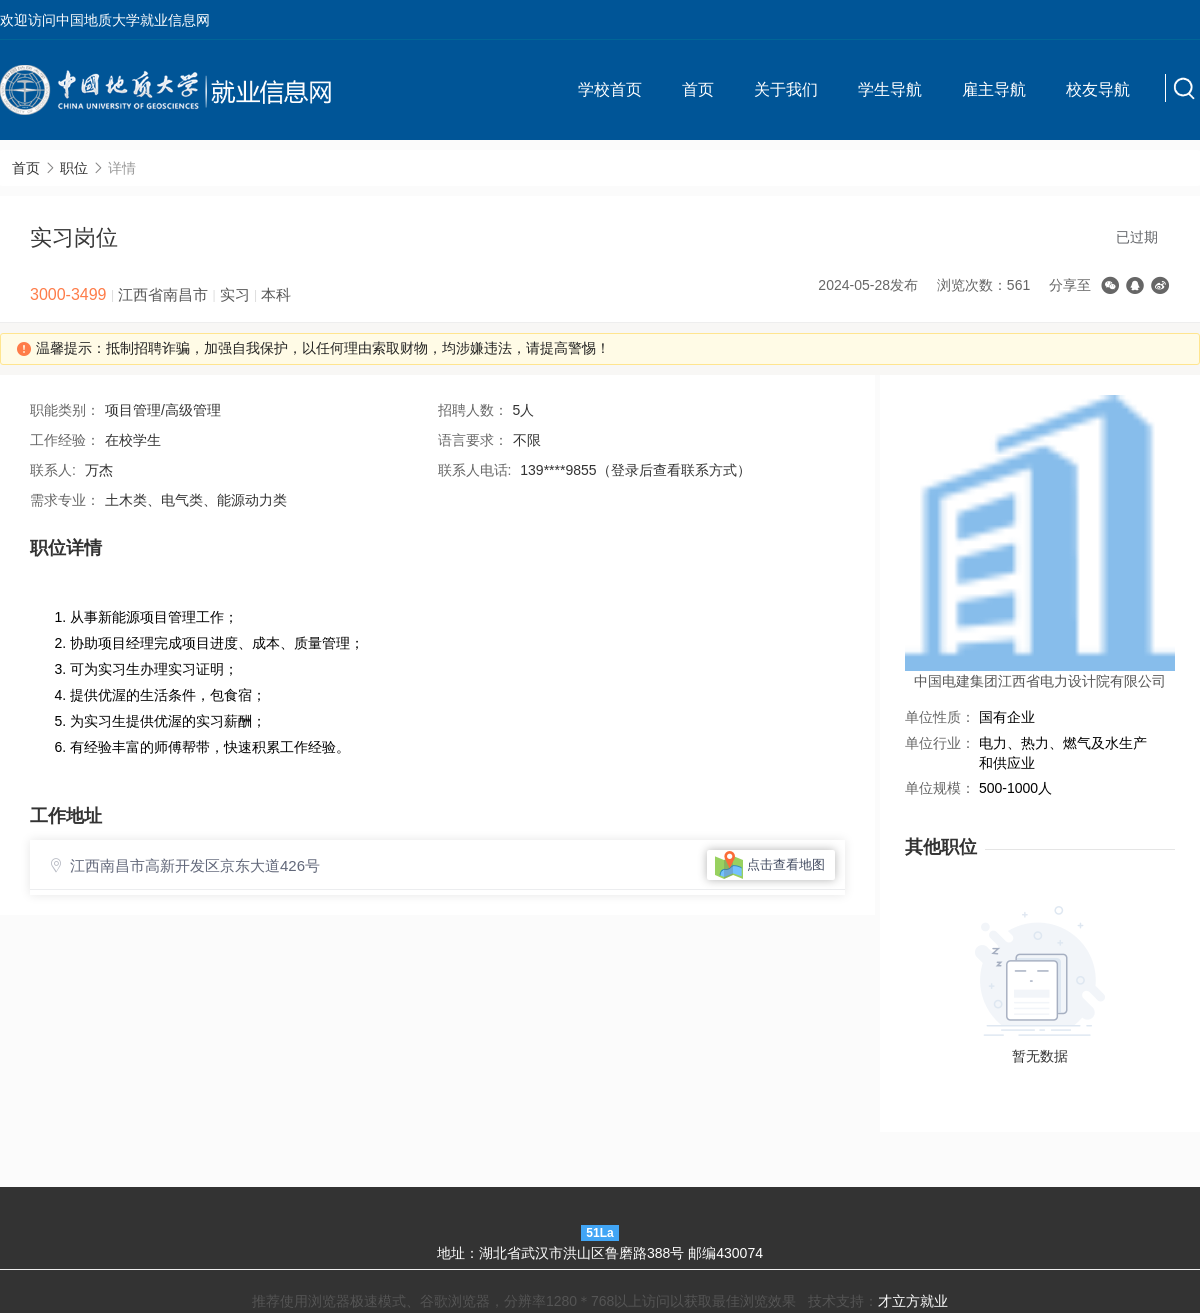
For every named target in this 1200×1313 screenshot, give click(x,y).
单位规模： (940, 788)
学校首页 (610, 89)
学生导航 (890, 89)
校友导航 (1098, 89)
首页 (698, 89)
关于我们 (786, 89)
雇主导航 (994, 89)
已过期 (1137, 237)
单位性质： (940, 717)
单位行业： (940, 743)
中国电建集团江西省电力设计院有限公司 (1040, 681)
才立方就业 (913, 1301)
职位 (74, 168)
